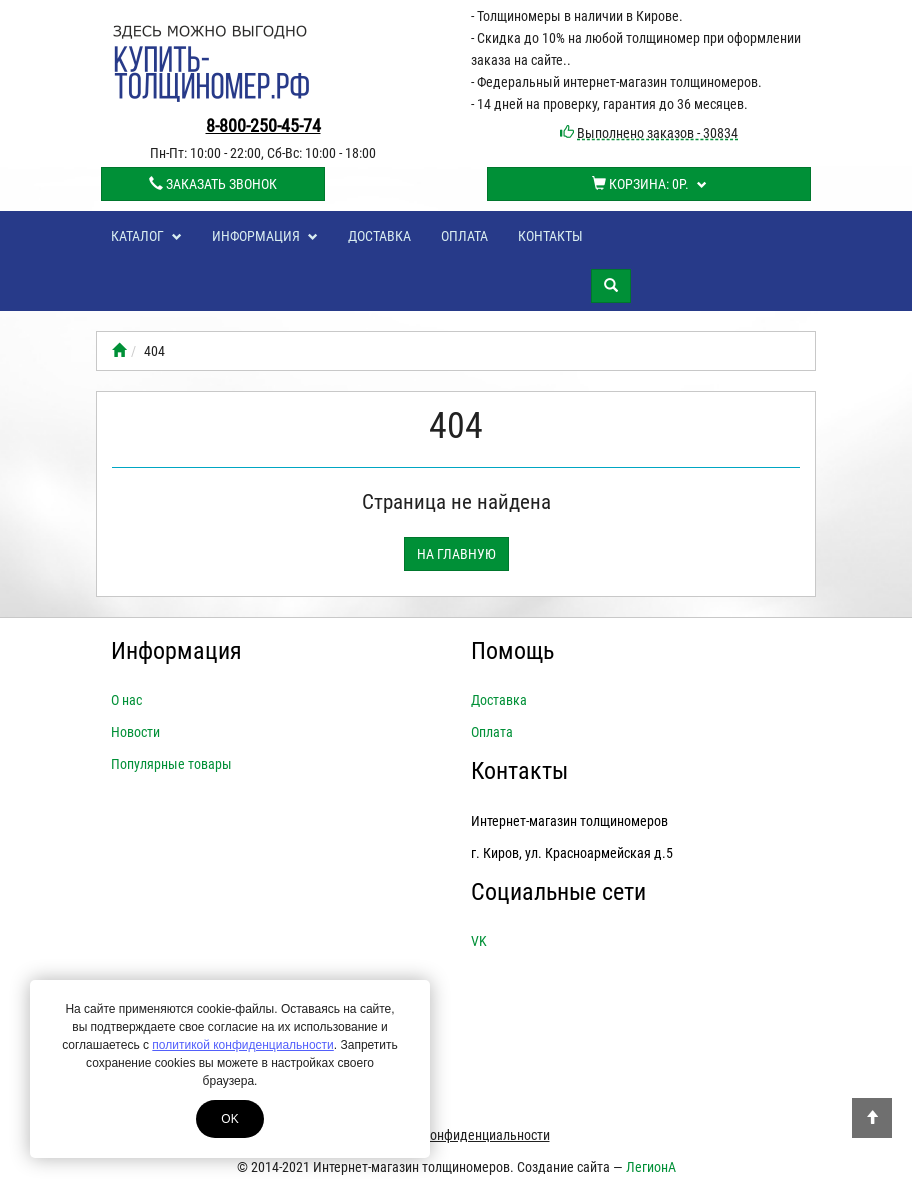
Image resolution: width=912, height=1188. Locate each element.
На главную (456, 554)
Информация (265, 236)
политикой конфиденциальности (242, 1045)
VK (479, 941)
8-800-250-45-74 (263, 125)
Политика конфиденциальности (456, 1135)
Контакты (550, 236)
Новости (135, 732)
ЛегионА (651, 1167)
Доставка (379, 236)
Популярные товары (171, 764)
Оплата (464, 236)
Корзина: (649, 184)
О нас (126, 700)
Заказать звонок (213, 184)
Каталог (146, 236)
